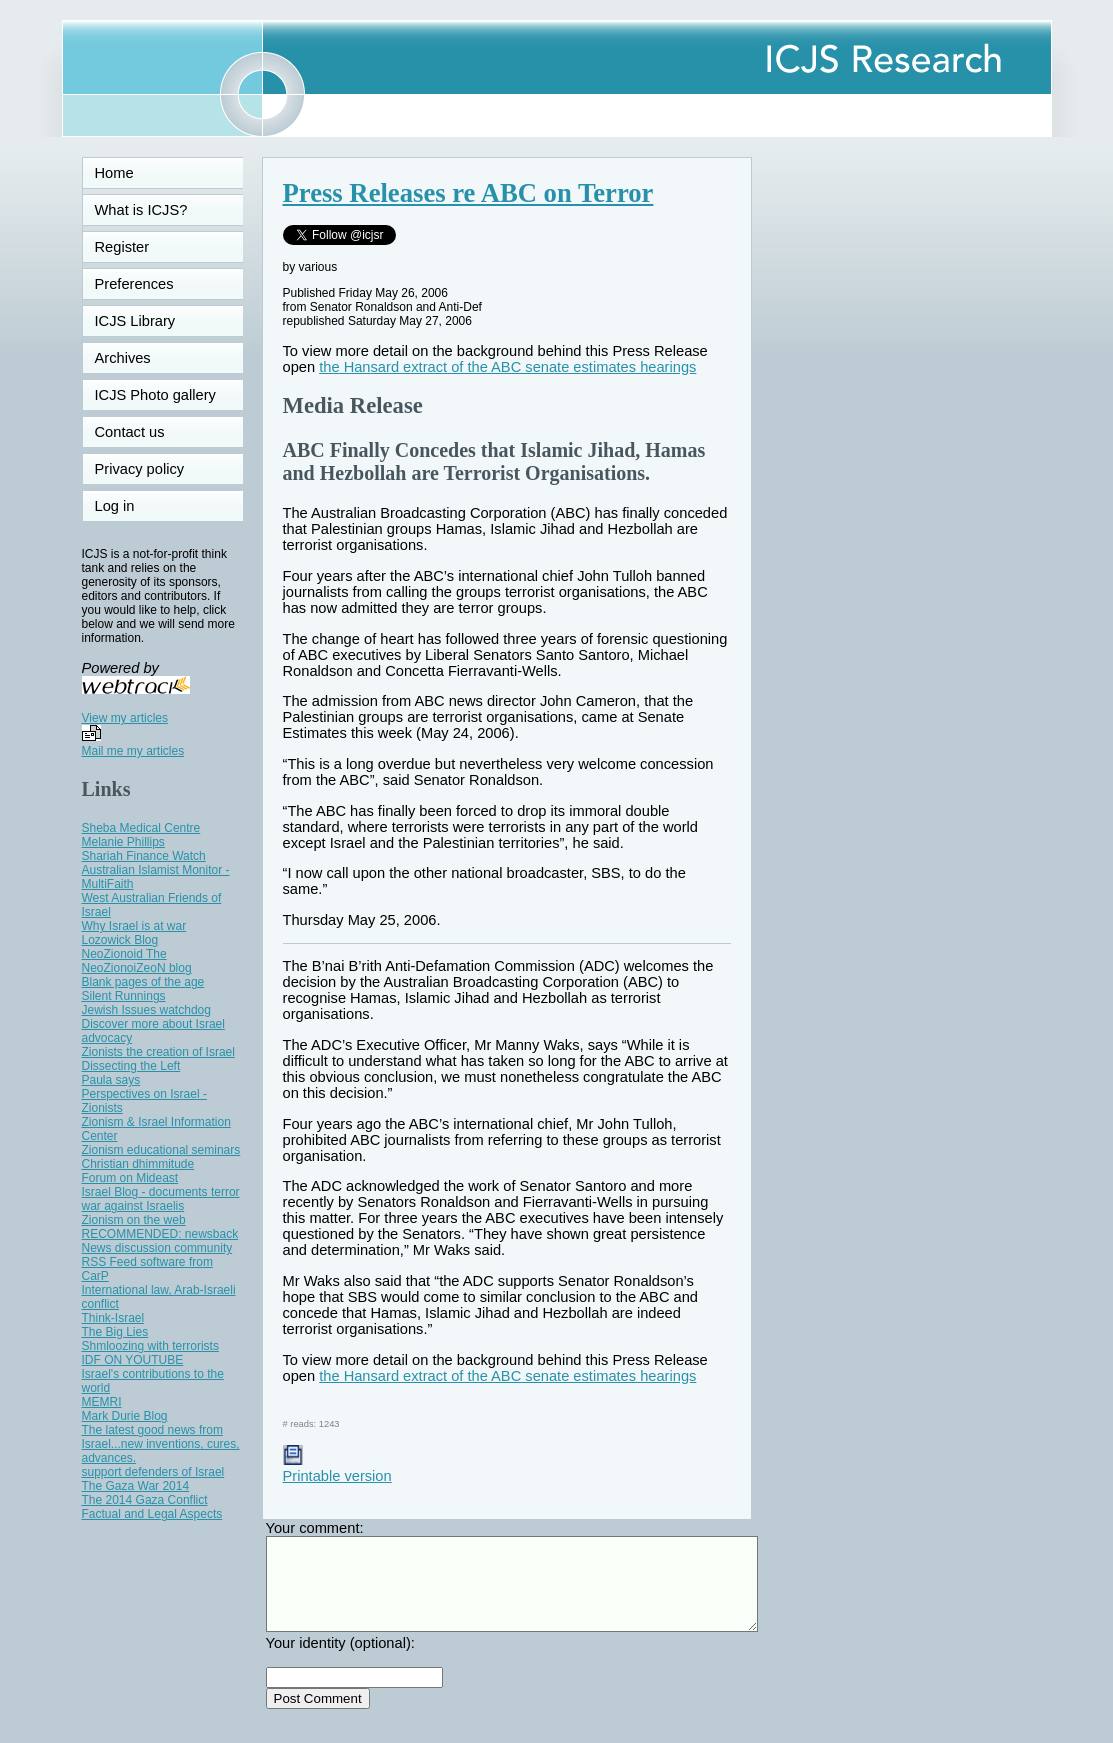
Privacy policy (140, 469)
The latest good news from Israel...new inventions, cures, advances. (161, 1444)
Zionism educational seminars (161, 1150)
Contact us (130, 432)
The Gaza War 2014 (136, 1486)
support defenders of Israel (153, 1472)
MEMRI (102, 1402)
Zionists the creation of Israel (158, 1052)
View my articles (125, 718)
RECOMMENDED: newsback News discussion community (160, 1241)
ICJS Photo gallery (155, 395)
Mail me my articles (133, 751)
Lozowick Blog (120, 940)
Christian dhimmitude (138, 1164)
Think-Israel (113, 1318)
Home (114, 173)
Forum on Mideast (130, 1178)
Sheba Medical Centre (141, 828)
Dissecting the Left (131, 1066)
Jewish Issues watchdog (146, 1010)
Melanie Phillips (123, 842)
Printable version (337, 1468)
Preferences (134, 284)
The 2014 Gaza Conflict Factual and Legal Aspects (152, 1507)
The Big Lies (115, 1332)
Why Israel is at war (134, 926)
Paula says (111, 1080)
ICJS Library (135, 321)
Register (122, 247)
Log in (127, 506)
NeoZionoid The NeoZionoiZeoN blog (137, 961)
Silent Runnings (124, 996)
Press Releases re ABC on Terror (468, 193)
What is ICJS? (141, 210)
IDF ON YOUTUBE (133, 1360)
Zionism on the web (134, 1220)
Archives (123, 358)
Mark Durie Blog (125, 1416)
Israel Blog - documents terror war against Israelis (161, 1199)
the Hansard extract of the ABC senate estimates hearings (507, 367)
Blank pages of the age (143, 982)
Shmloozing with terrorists (150, 1346)
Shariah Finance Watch (144, 856)
